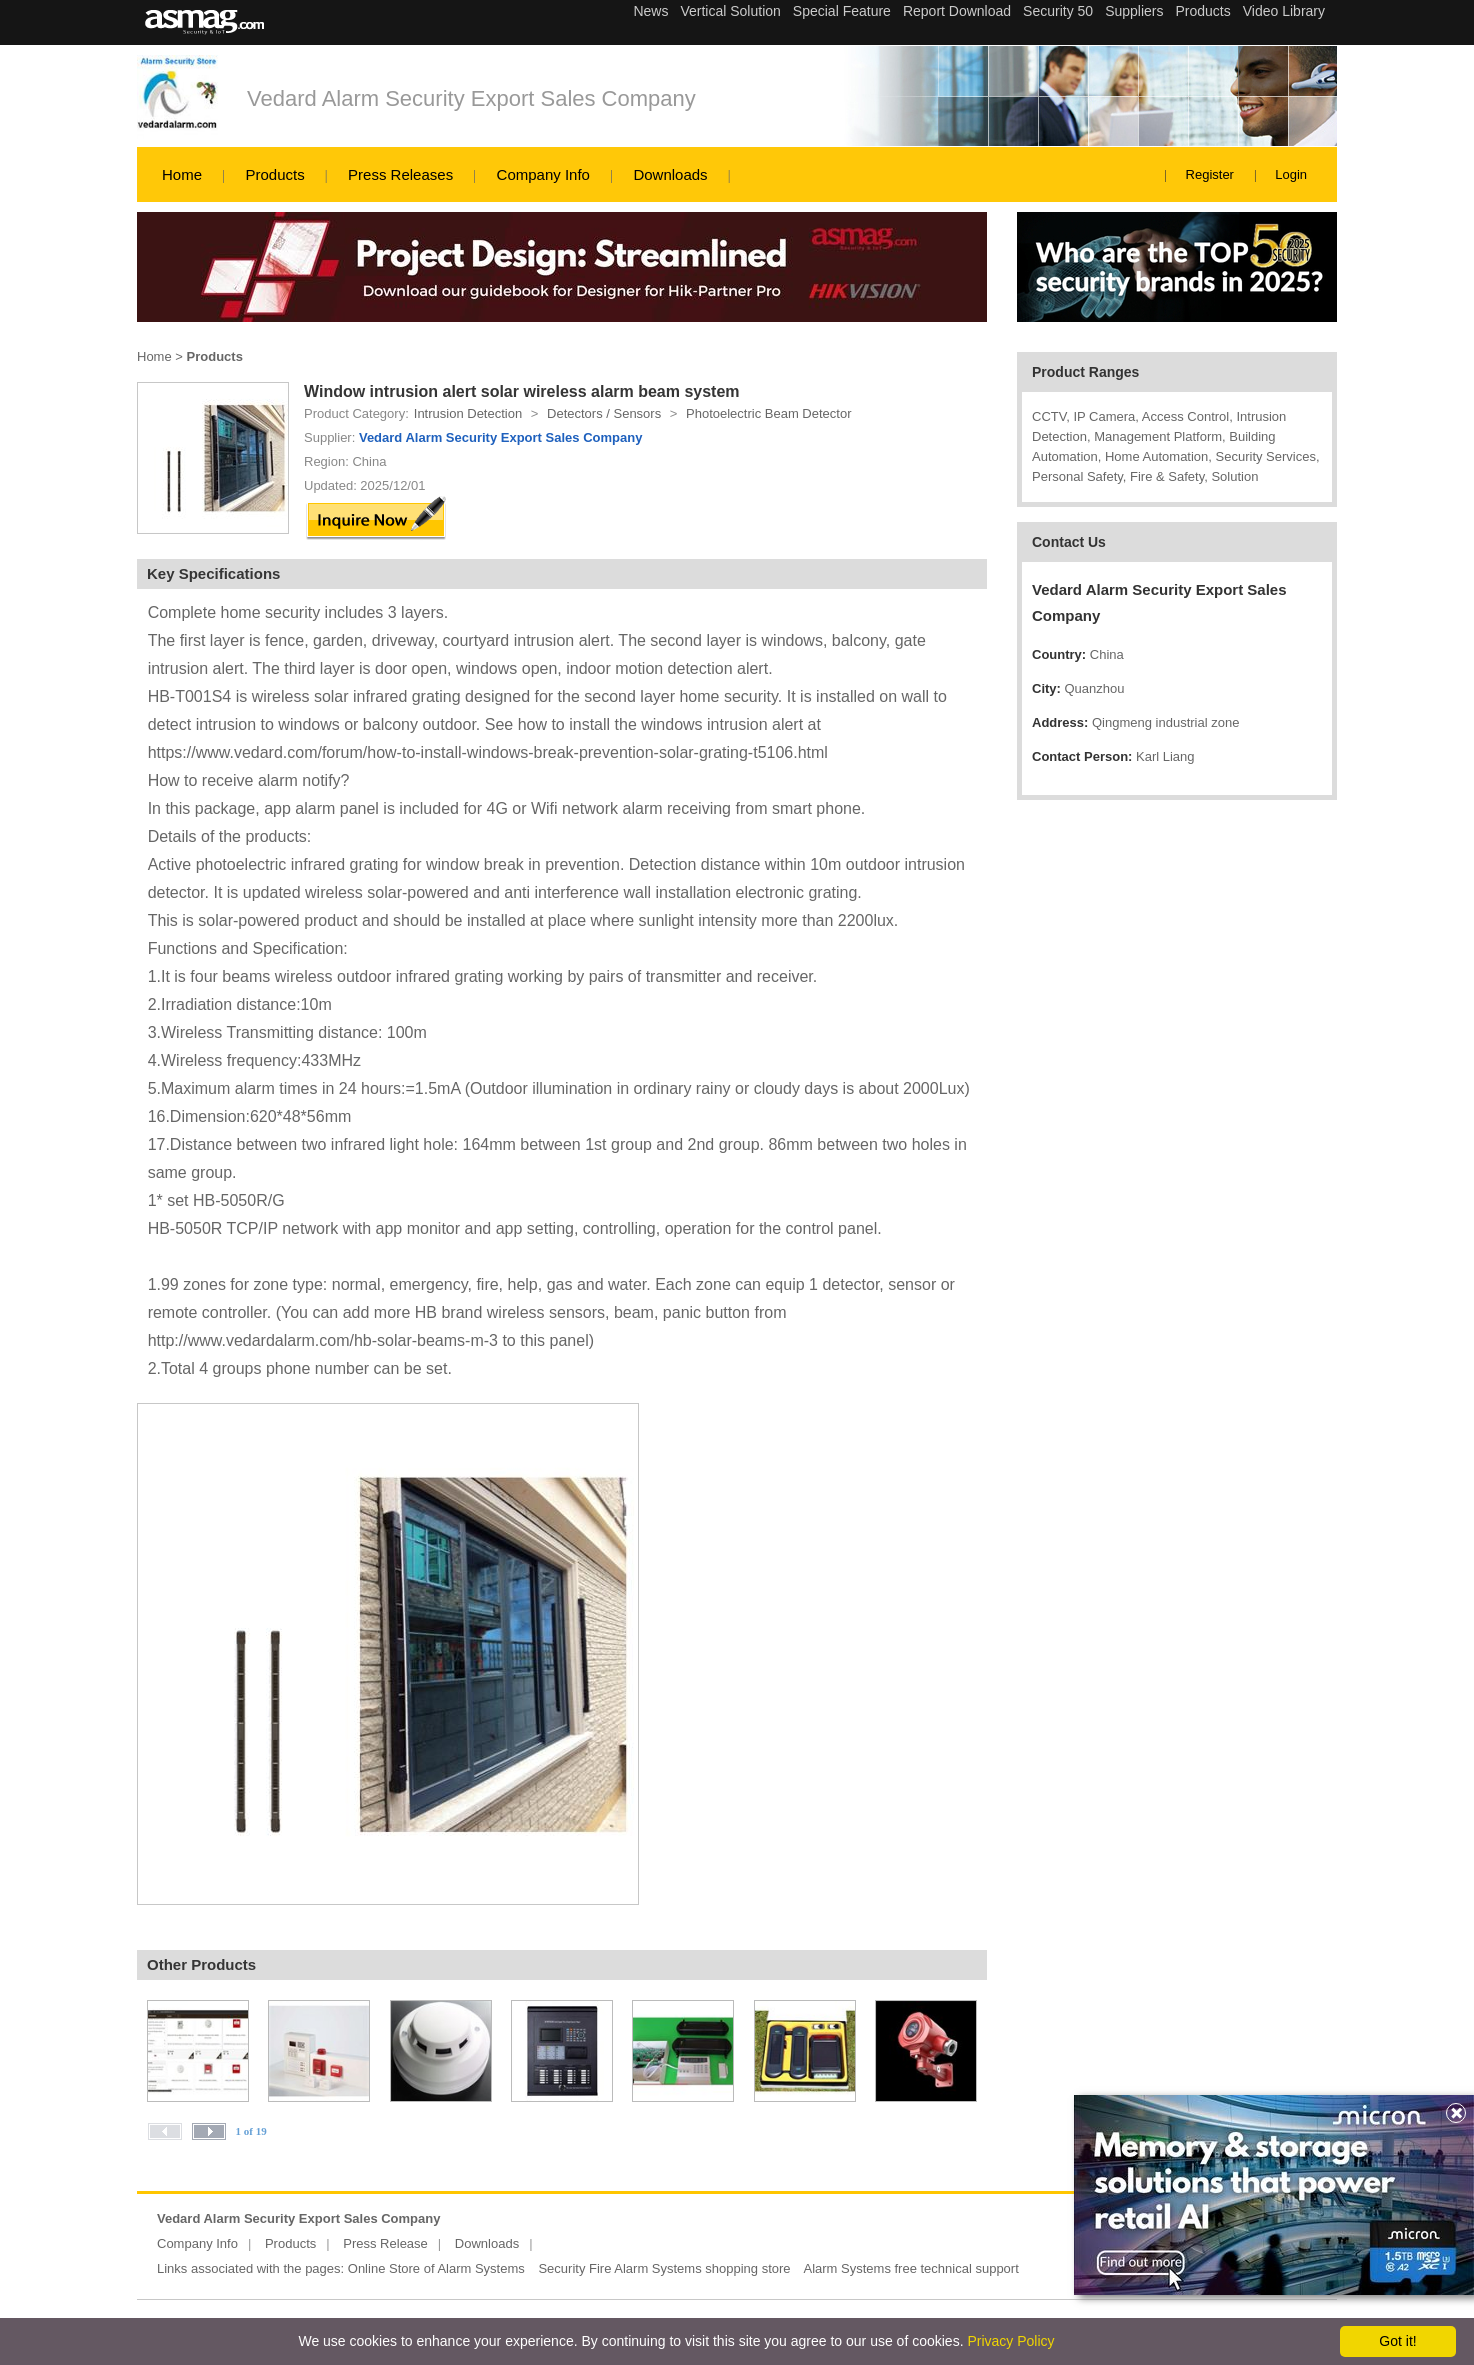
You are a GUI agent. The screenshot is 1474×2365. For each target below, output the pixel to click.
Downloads (670, 174)
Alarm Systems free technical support (910, 2268)
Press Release (385, 2243)
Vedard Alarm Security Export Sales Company (471, 98)
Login (1291, 174)
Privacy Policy (1010, 2341)
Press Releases (400, 174)
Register (1210, 174)
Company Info (543, 174)
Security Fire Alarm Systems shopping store (664, 2268)
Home (182, 174)
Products (274, 174)
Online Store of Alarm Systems (436, 2268)
